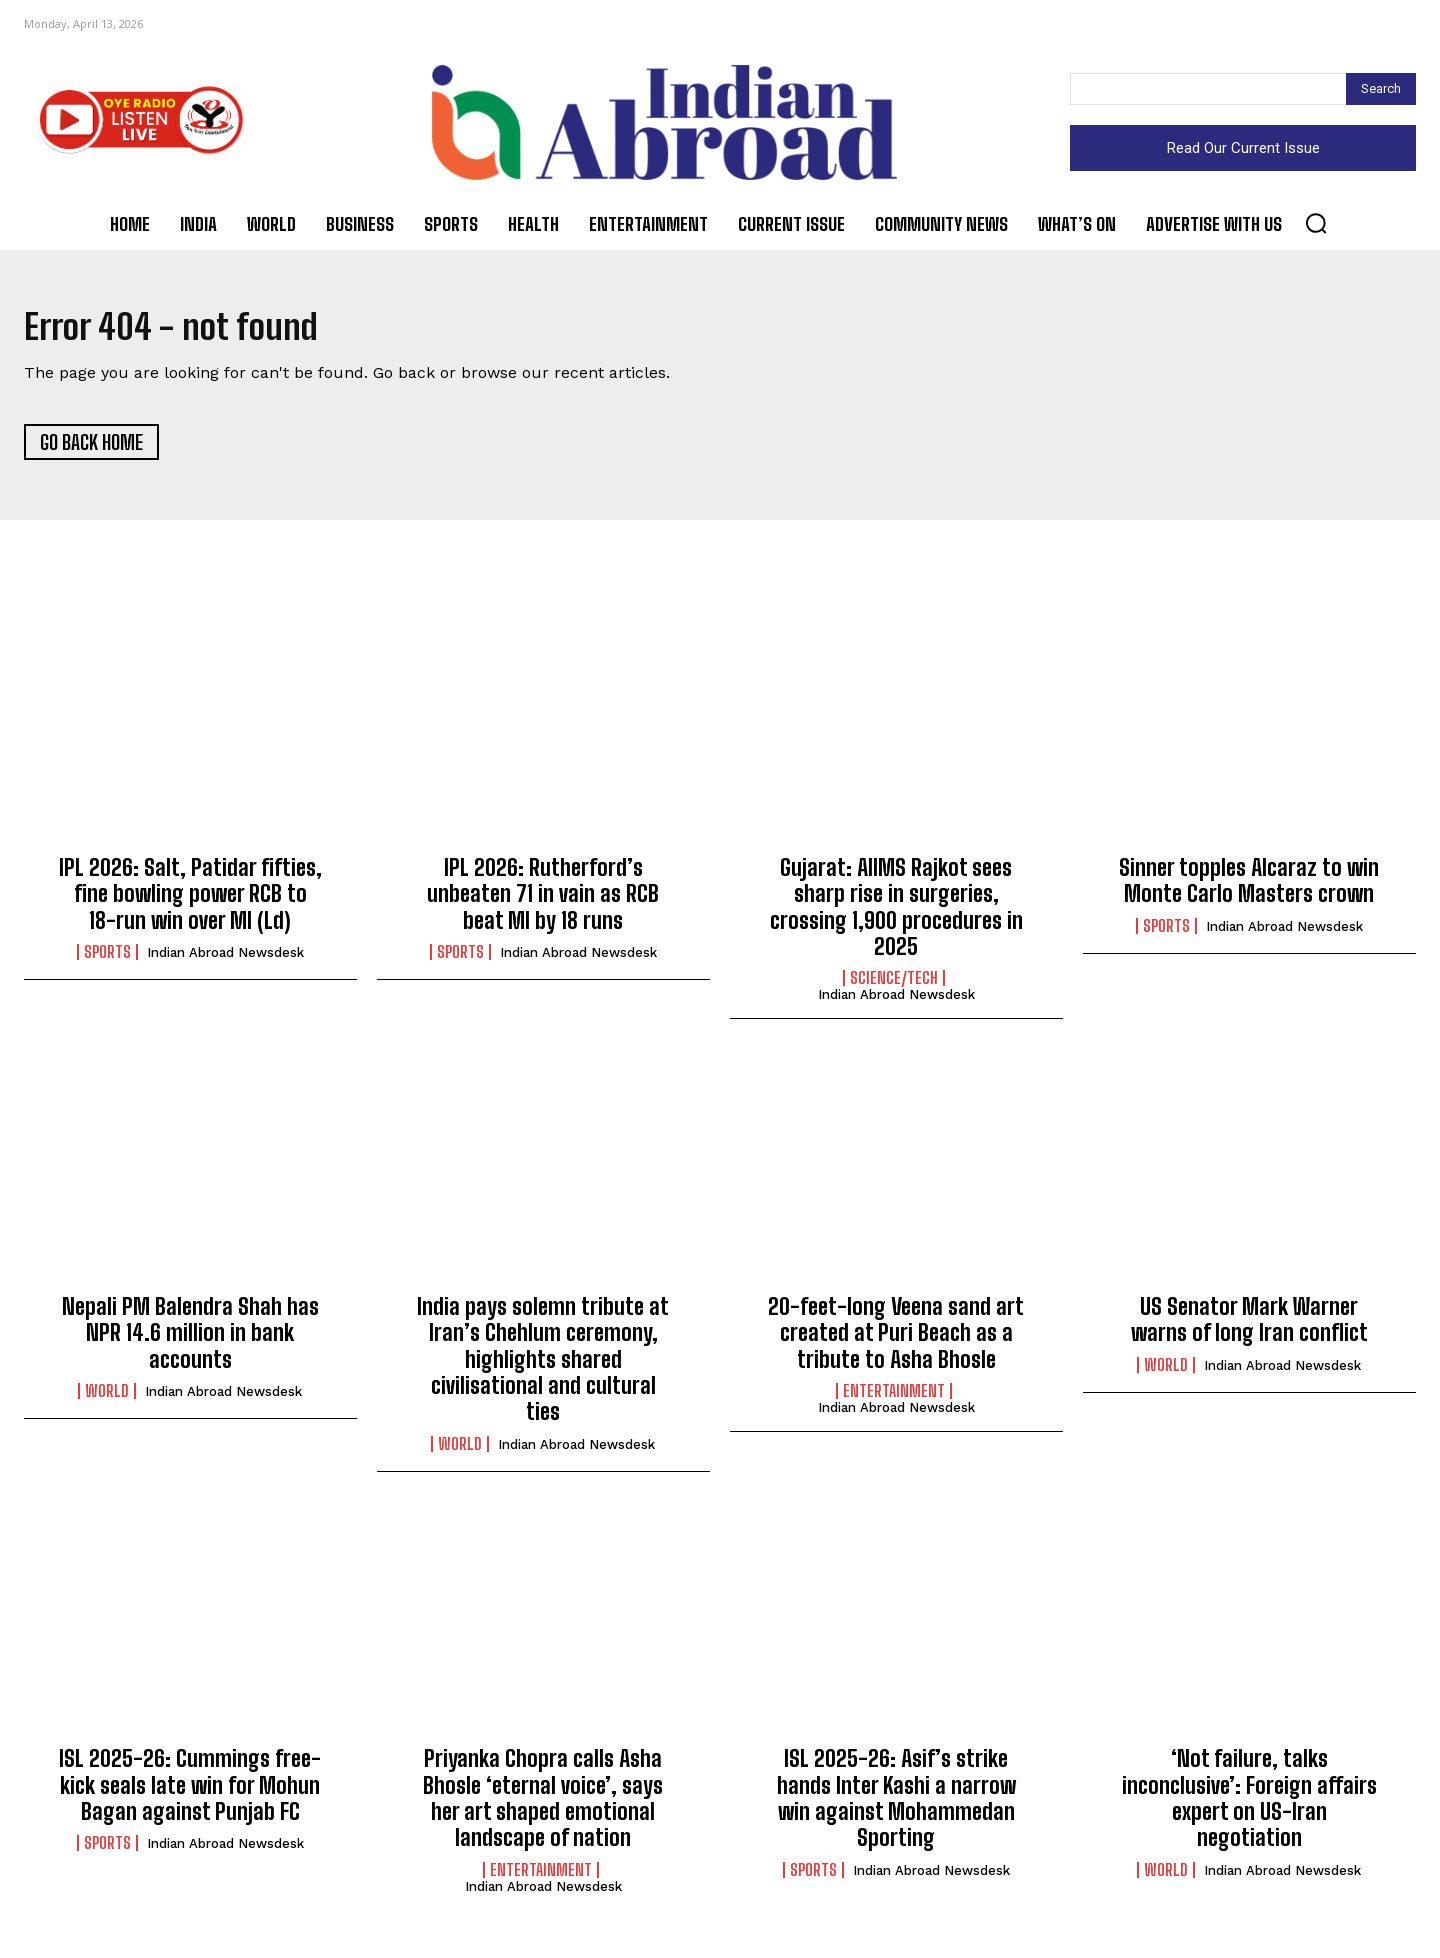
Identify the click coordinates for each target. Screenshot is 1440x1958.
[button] (1316, 223)
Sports (107, 959)
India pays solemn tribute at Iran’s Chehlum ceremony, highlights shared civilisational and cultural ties (543, 1366)
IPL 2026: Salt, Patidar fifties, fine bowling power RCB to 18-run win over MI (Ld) (190, 901)
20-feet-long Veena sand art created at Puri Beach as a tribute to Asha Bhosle (896, 1340)
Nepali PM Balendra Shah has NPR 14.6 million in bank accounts (190, 1340)
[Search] (1381, 89)
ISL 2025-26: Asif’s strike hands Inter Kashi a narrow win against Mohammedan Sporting (896, 1806)
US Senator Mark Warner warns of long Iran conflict (1249, 1326)
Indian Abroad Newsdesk (225, 959)
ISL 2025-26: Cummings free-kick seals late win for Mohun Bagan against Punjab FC (190, 1793)
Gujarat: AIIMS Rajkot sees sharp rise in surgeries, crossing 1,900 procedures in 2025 (896, 914)
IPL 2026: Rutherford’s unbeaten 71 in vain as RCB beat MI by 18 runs (543, 901)
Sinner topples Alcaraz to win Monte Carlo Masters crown (1249, 887)
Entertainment (894, 1398)
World (107, 1398)
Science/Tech (894, 986)
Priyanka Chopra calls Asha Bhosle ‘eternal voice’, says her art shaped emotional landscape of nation (543, 1806)
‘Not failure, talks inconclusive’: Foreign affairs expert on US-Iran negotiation (1249, 1806)
